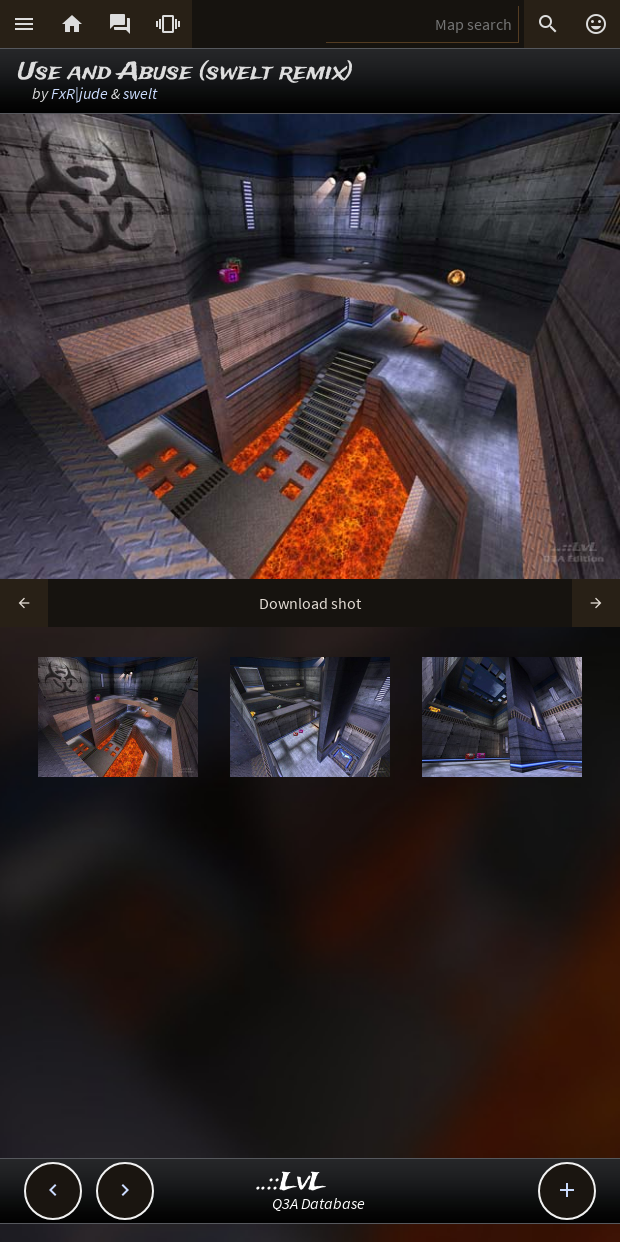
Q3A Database (318, 1203)
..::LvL (291, 1182)
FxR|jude (79, 93)
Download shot (310, 603)
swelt (140, 93)
